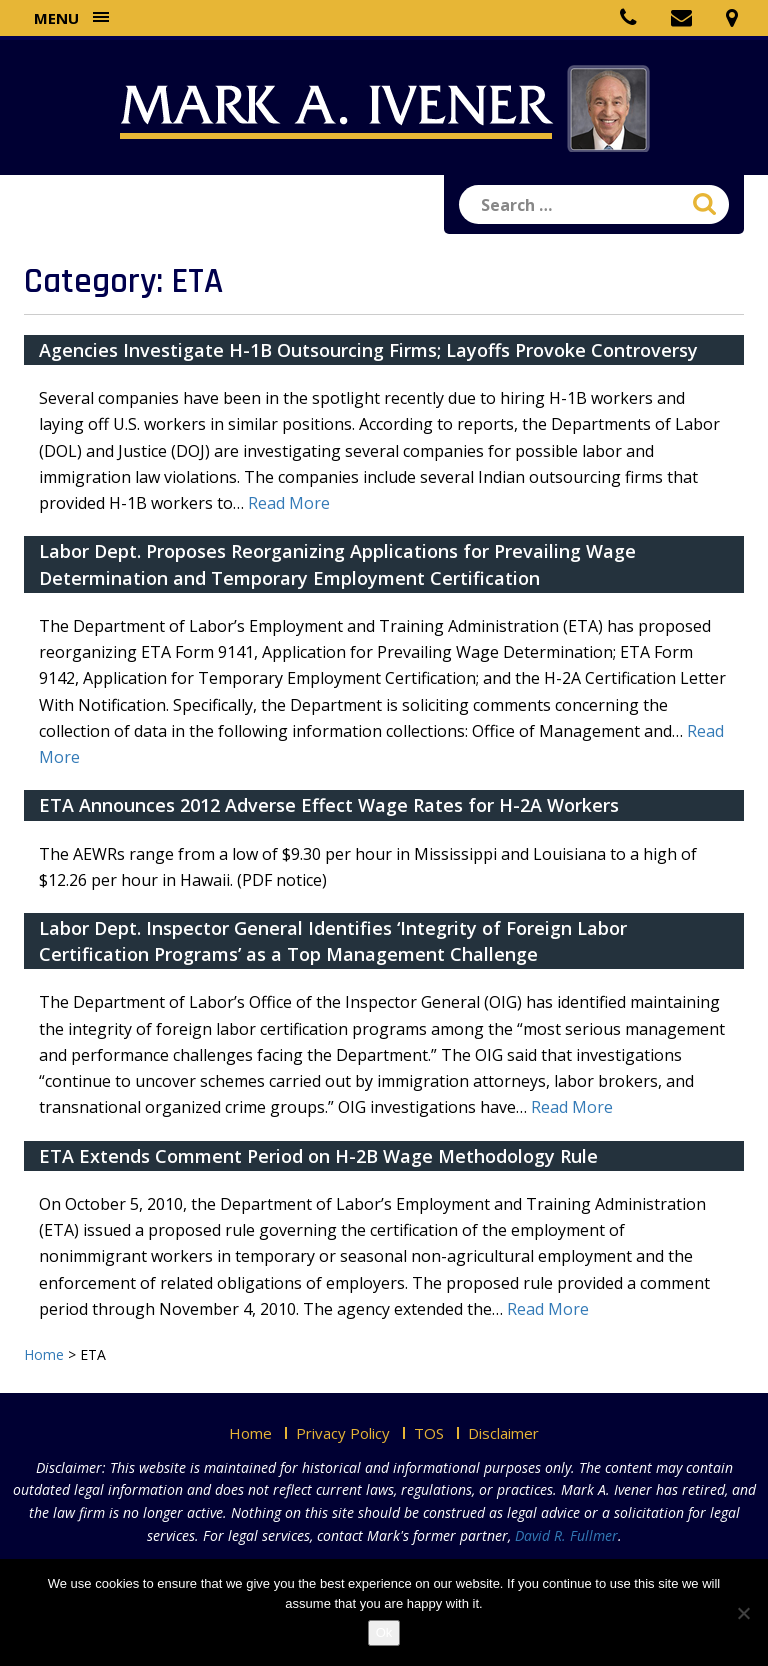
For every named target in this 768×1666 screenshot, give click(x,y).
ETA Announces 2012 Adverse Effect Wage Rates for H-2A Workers (329, 805)
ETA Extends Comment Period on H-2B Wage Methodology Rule (318, 1156)
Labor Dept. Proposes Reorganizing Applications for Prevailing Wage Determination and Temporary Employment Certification (337, 564)
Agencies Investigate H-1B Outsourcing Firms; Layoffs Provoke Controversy (368, 350)
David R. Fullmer (566, 1535)
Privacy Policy (343, 1433)
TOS (429, 1433)
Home (250, 1433)
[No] (743, 1613)
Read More (289, 503)
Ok (384, 1632)
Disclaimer (503, 1433)
